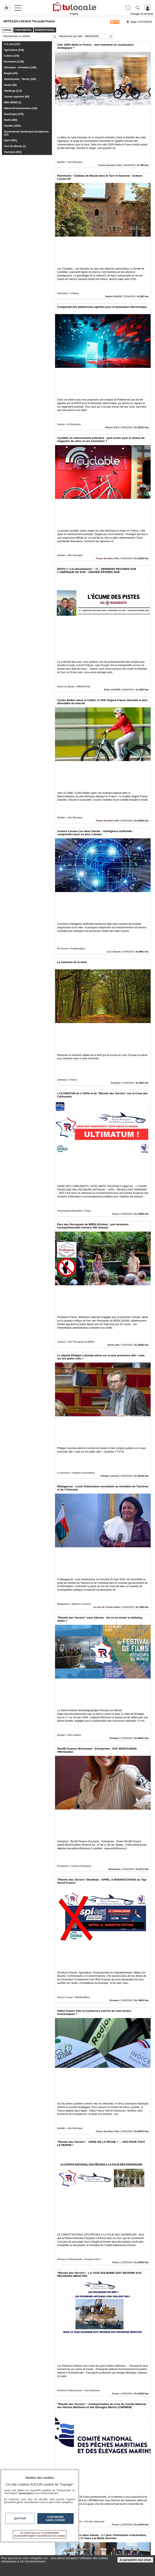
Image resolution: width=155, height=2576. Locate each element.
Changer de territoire (141, 13)
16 (113, 2529)
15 (108, 2529)
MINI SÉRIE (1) (12, 102)
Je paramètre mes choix (135, 2559)
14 (103, 2529)
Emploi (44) (11, 73)
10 (84, 2529)
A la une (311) (12, 44)
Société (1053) (12, 125)
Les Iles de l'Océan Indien (107, 1265)
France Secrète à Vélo (110, 137)
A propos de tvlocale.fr (75, 2553)
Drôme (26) (113, 1060)
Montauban (114, 1470)
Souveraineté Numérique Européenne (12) (26, 133)
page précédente (139, 21)
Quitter (20, 2518)
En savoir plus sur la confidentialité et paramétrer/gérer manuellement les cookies (39, 2534)
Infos (123, 2543)
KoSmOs (116, 855)
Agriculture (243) (14, 50)
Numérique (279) (14, 114)
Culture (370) (11, 55)
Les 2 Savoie (113, 752)
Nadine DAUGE (114, 239)
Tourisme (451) (12, 152)
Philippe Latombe (110, 1163)
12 (94, 2529)
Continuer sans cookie (55, 2518)
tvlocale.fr (15, 2545)
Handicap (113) (13, 90)
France (115, 957)
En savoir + (68, 2548)
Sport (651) (10, 140)
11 (89, 2529)
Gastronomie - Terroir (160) (20, 79)
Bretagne (114, 1368)
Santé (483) (10, 120)
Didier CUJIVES (112, 547)
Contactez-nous (71, 2543)
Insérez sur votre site (135, 2506)
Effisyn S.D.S (112, 342)
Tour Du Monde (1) (15, 146)
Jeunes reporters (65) (16, 96)
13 (98, 2529)
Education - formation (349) (20, 67)
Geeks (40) (10, 85)
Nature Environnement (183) (20, 108)
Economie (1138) (14, 61)
